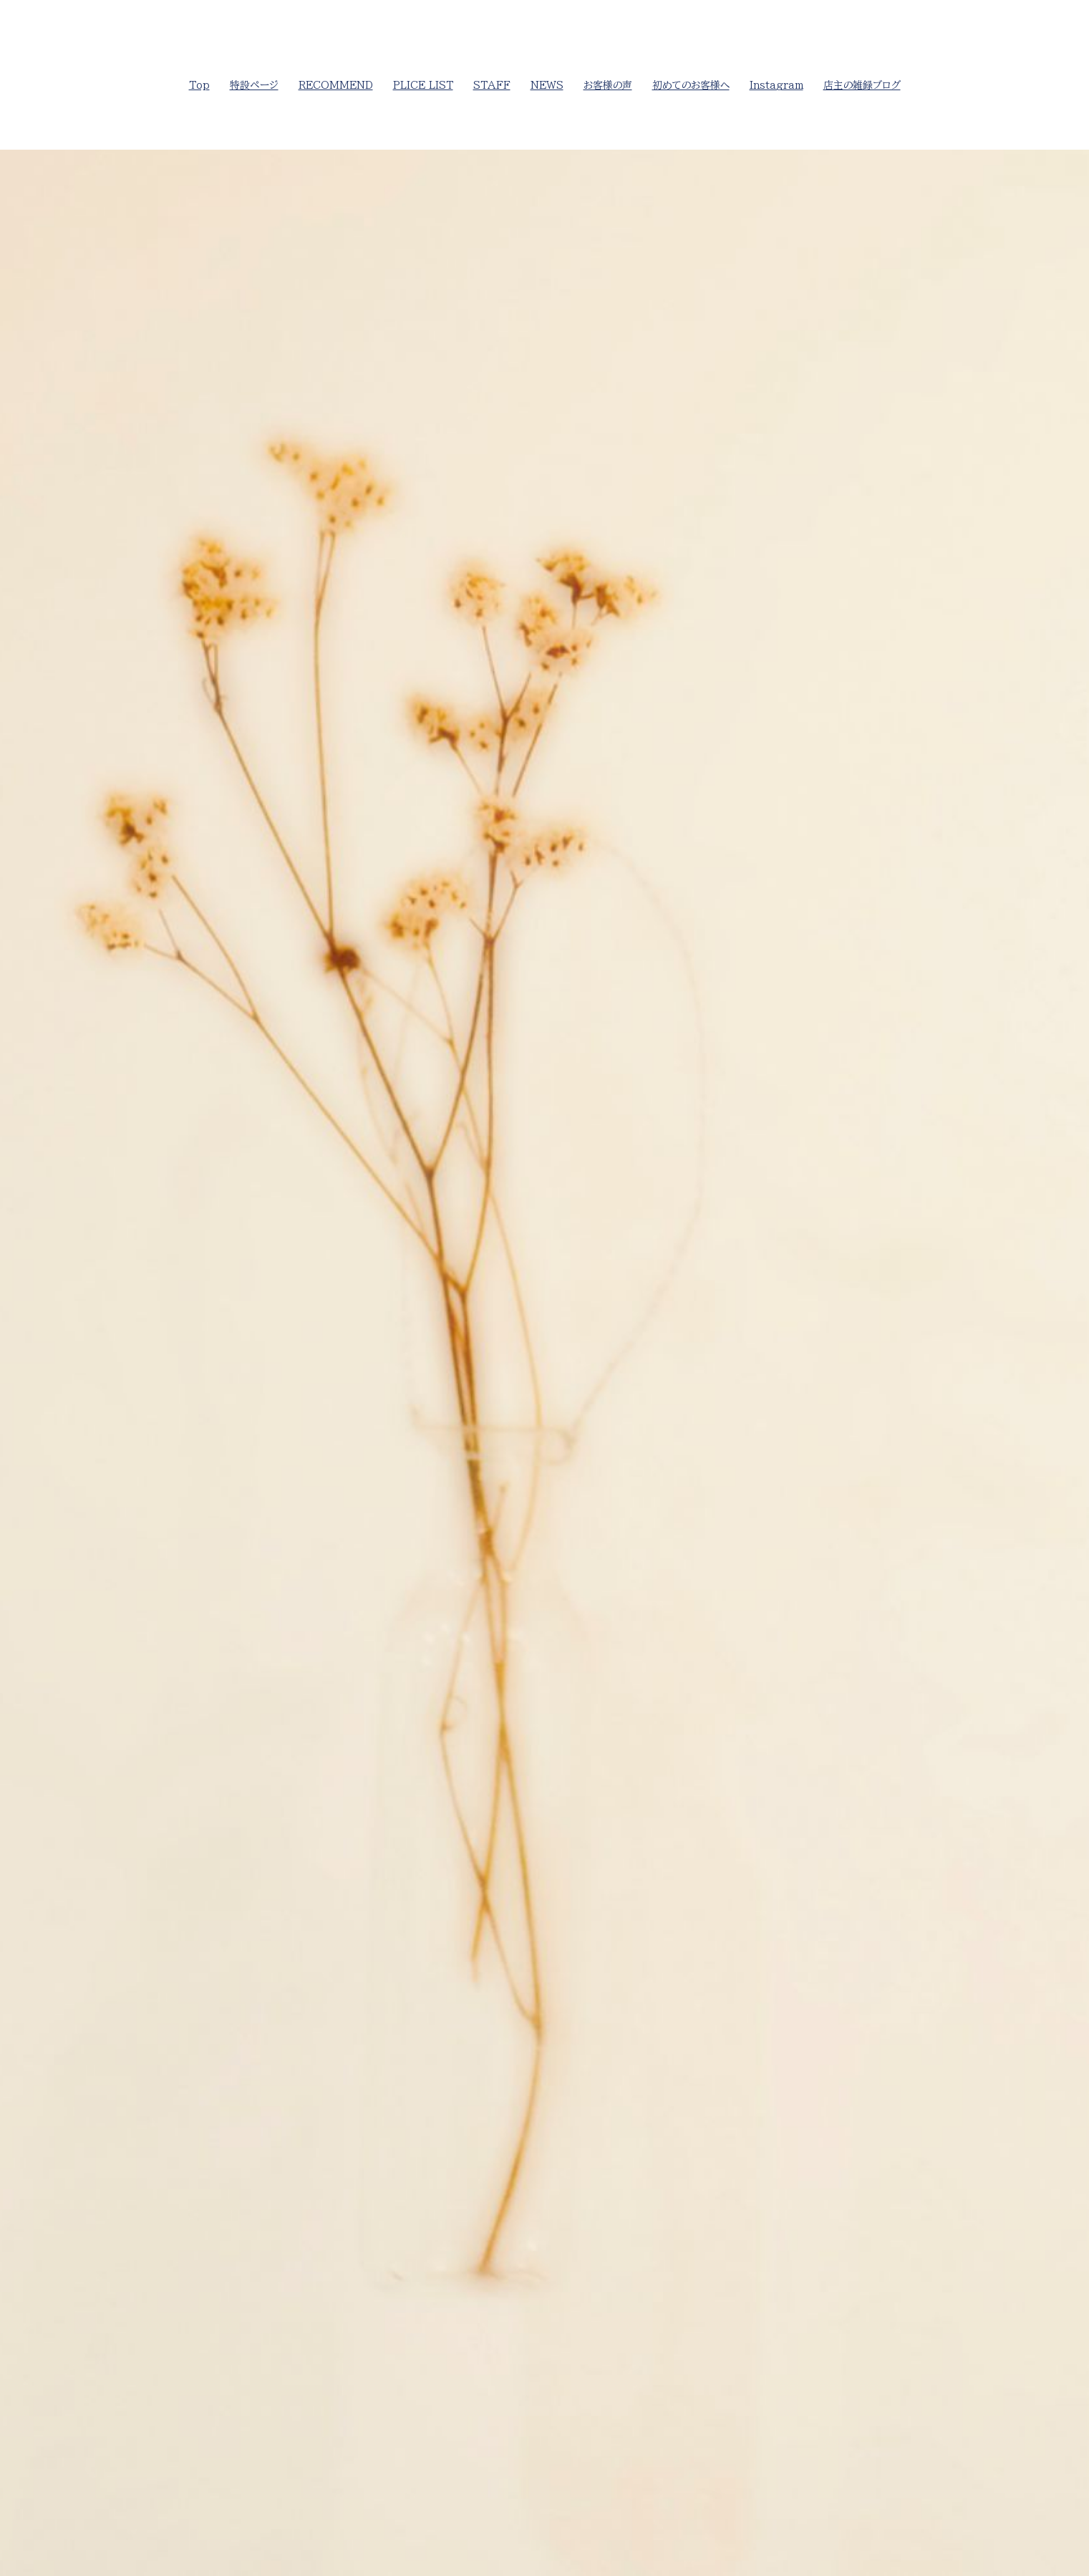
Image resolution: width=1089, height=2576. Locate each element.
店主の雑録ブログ (862, 85)
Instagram (776, 85)
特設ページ (254, 85)
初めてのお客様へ (691, 85)
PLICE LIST (423, 85)
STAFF (491, 85)
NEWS (547, 85)
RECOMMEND (336, 85)
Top (199, 85)
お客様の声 (608, 85)
